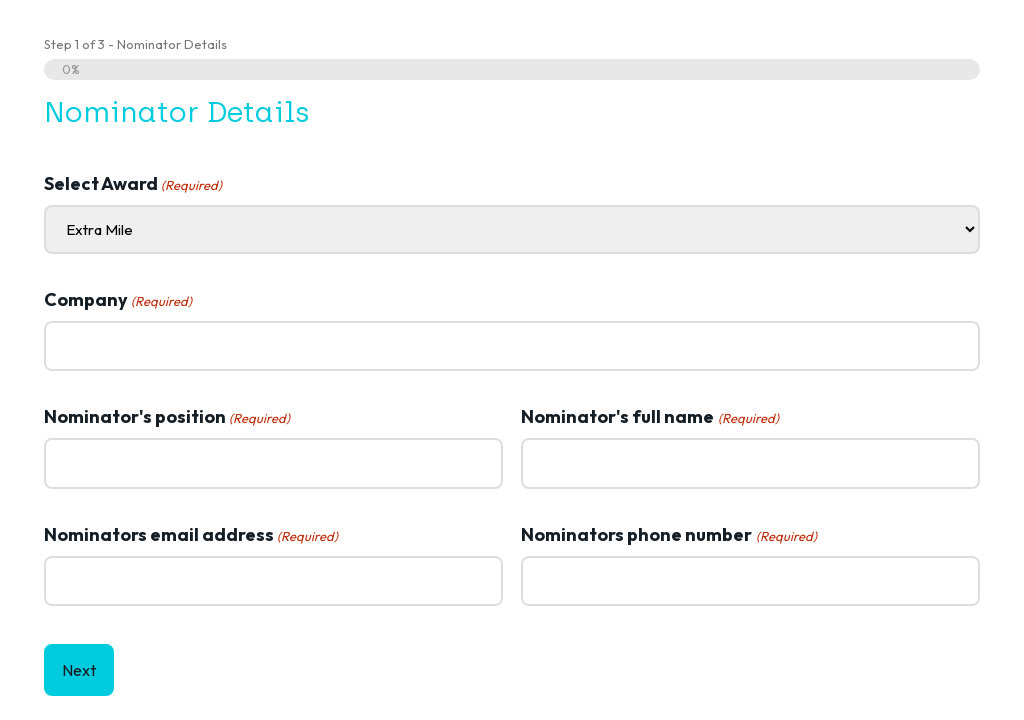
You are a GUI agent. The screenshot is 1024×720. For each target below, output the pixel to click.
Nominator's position (167, 417)
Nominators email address (191, 535)
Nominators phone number (668, 535)
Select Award (133, 184)
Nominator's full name (649, 417)
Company (118, 300)
